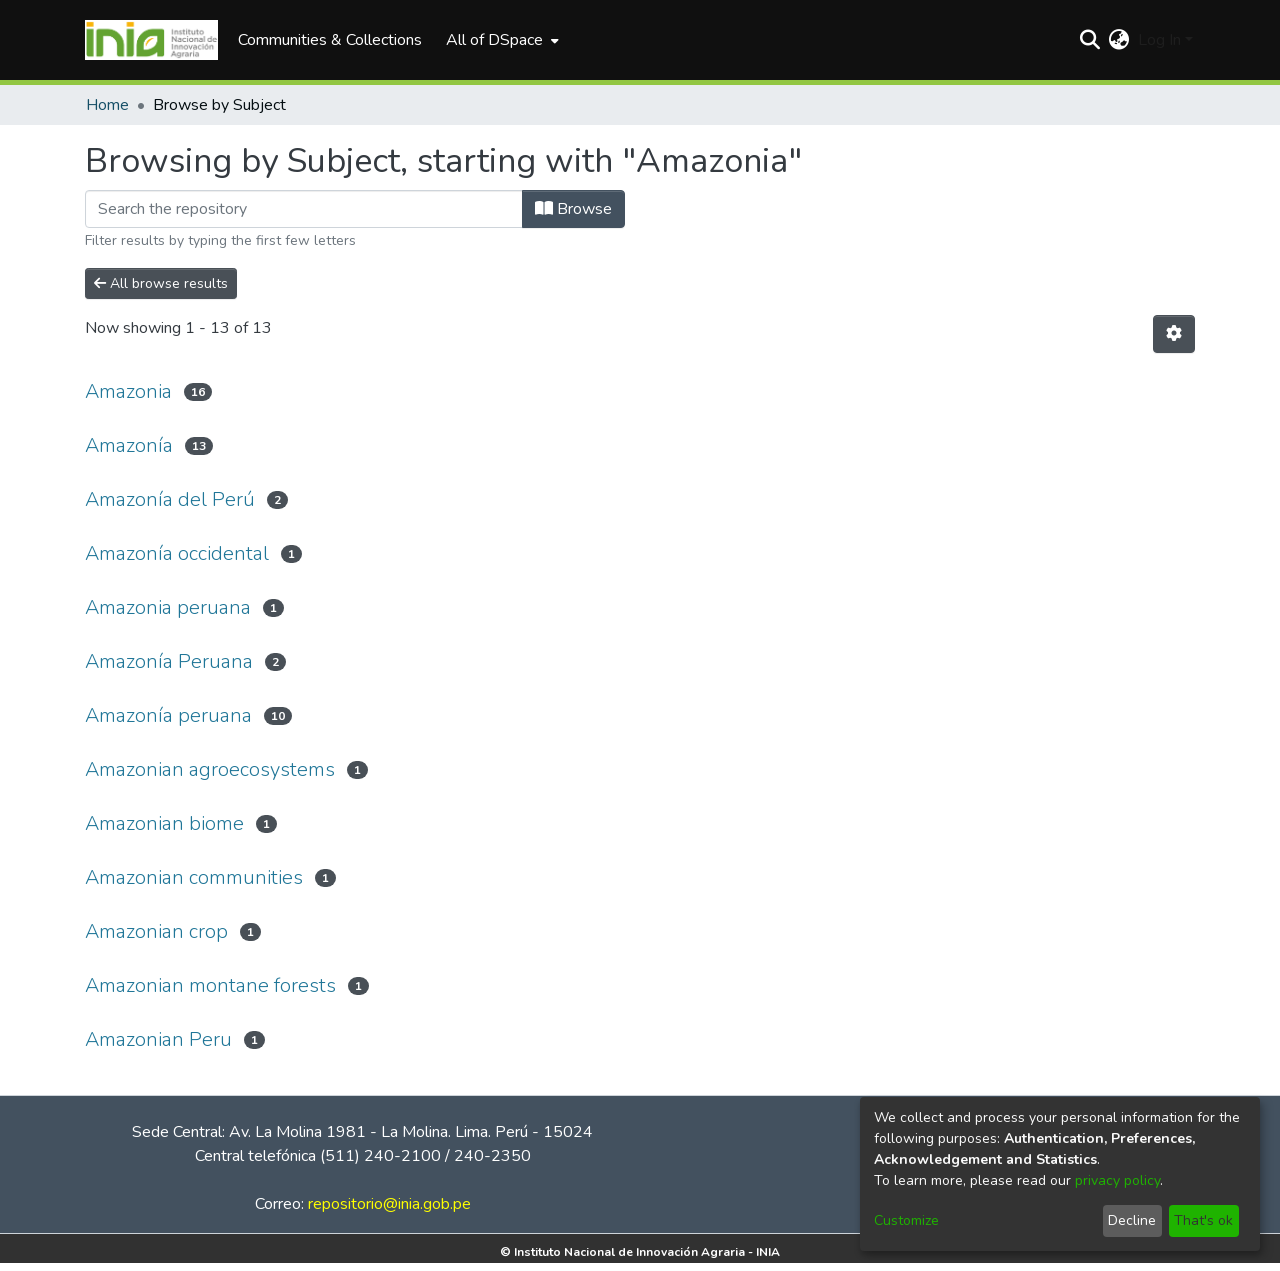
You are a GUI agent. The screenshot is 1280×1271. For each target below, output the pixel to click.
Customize (906, 1220)
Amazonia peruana (168, 607)
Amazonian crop (156, 931)
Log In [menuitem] (1159, 40)
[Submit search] (1090, 40)
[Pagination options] (1174, 334)
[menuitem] (500, 40)
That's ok (1203, 1220)
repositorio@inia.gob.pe (389, 1204)
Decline (1132, 1220)
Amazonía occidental (177, 553)
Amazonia (128, 391)
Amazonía (129, 445)
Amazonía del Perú (170, 499)
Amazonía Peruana (169, 661)
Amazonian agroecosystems (210, 769)
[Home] (151, 40)
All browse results (161, 283)
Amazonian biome (164, 823)
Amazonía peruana (168, 715)
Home (107, 105)
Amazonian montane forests (210, 985)
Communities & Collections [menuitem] (330, 40)
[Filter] (304, 209)
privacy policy (1117, 1180)
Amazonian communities (194, 877)
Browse (573, 209)
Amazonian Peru (158, 1039)
